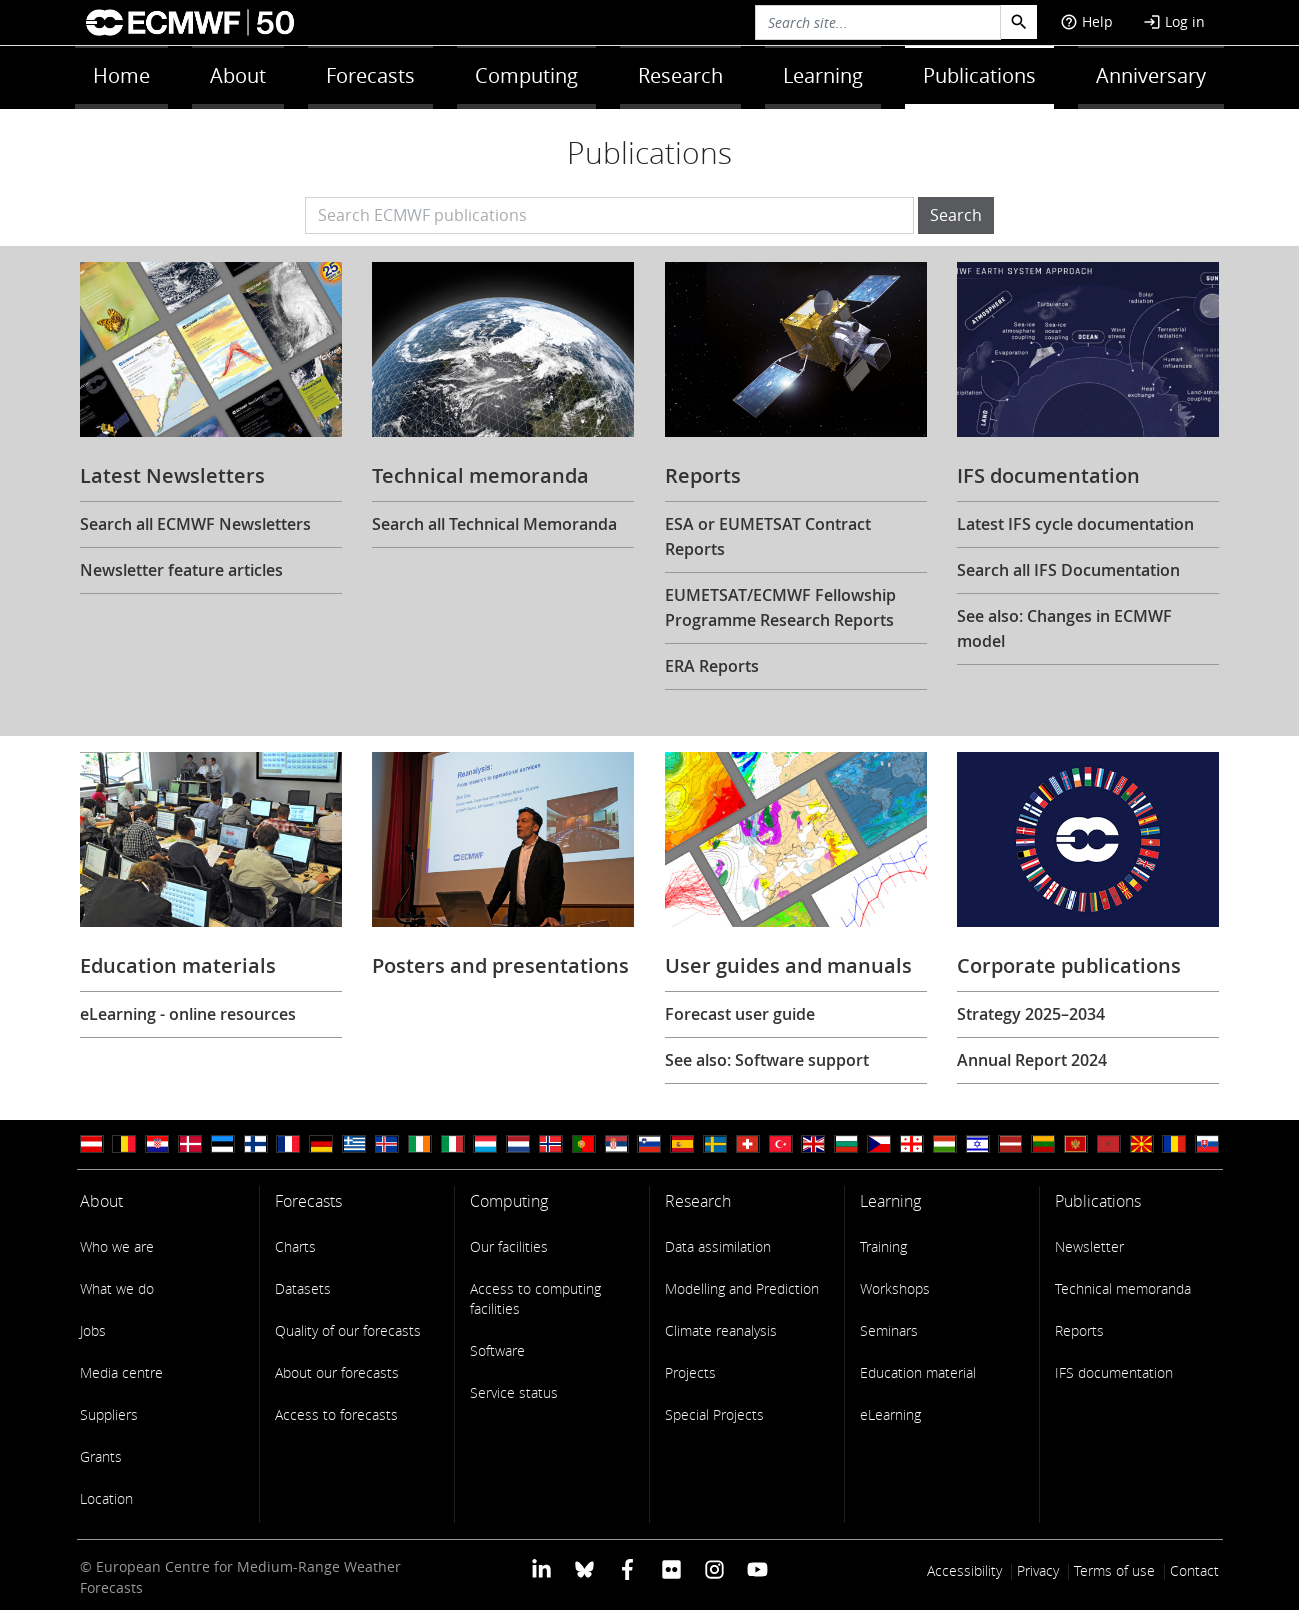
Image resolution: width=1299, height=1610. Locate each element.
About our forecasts (337, 1372)
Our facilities (509, 1246)
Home (121, 75)
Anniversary (1151, 75)
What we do (117, 1288)
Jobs (93, 1330)
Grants (101, 1456)
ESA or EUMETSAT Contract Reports (768, 536)
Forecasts (370, 75)
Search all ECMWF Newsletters (195, 524)
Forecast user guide (740, 1014)
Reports (1079, 1330)
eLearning (890, 1414)
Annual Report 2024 (1032, 1060)
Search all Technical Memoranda (494, 524)
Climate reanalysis (721, 1330)
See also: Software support (767, 1060)
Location (106, 1498)
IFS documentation (1114, 1372)
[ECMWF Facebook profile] (627, 1568)
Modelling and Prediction (742, 1288)
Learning (823, 75)
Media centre (121, 1372)
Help (1086, 21)
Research (680, 75)
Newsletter (1089, 1246)
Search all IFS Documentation (1068, 570)
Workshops (895, 1288)
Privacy (1038, 1570)
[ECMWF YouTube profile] (757, 1568)
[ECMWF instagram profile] (714, 1568)
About (238, 75)
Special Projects (714, 1414)
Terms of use (1114, 1570)
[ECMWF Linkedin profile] (540, 1568)
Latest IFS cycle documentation (1075, 524)
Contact (1194, 1570)
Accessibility (964, 1570)
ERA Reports (712, 666)
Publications (979, 75)
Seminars (889, 1330)
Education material (918, 1372)
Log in (1174, 21)
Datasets (303, 1288)
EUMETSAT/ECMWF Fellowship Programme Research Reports (780, 607)
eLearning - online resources (188, 1014)
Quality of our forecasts (348, 1330)
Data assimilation (718, 1246)
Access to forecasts (336, 1414)
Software (497, 1350)
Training (883, 1246)
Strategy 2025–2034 (1031, 1014)
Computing (526, 75)
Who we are (117, 1246)
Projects (690, 1372)
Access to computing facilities (535, 1298)
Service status (514, 1392)
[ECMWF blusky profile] (584, 1568)
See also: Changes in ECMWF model (1064, 628)
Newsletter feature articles (181, 570)
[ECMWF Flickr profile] (671, 1568)
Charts (295, 1246)
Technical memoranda (1123, 1288)
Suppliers (109, 1414)
